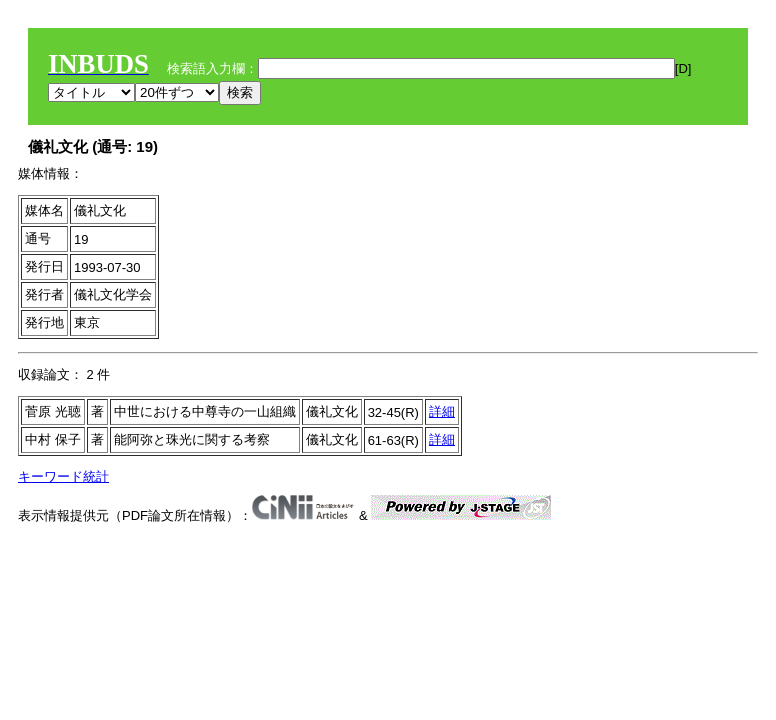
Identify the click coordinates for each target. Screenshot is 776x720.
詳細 (442, 411)
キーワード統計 (63, 476)
